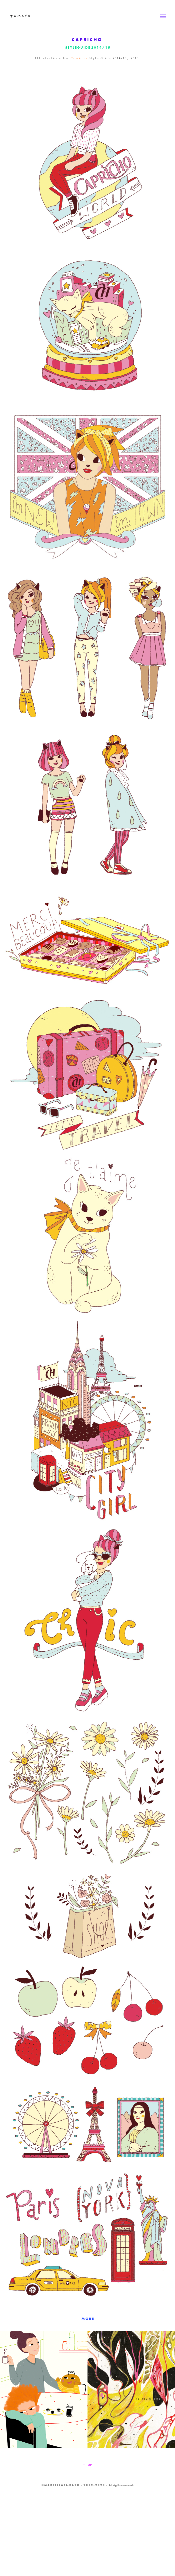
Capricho (78, 58)
